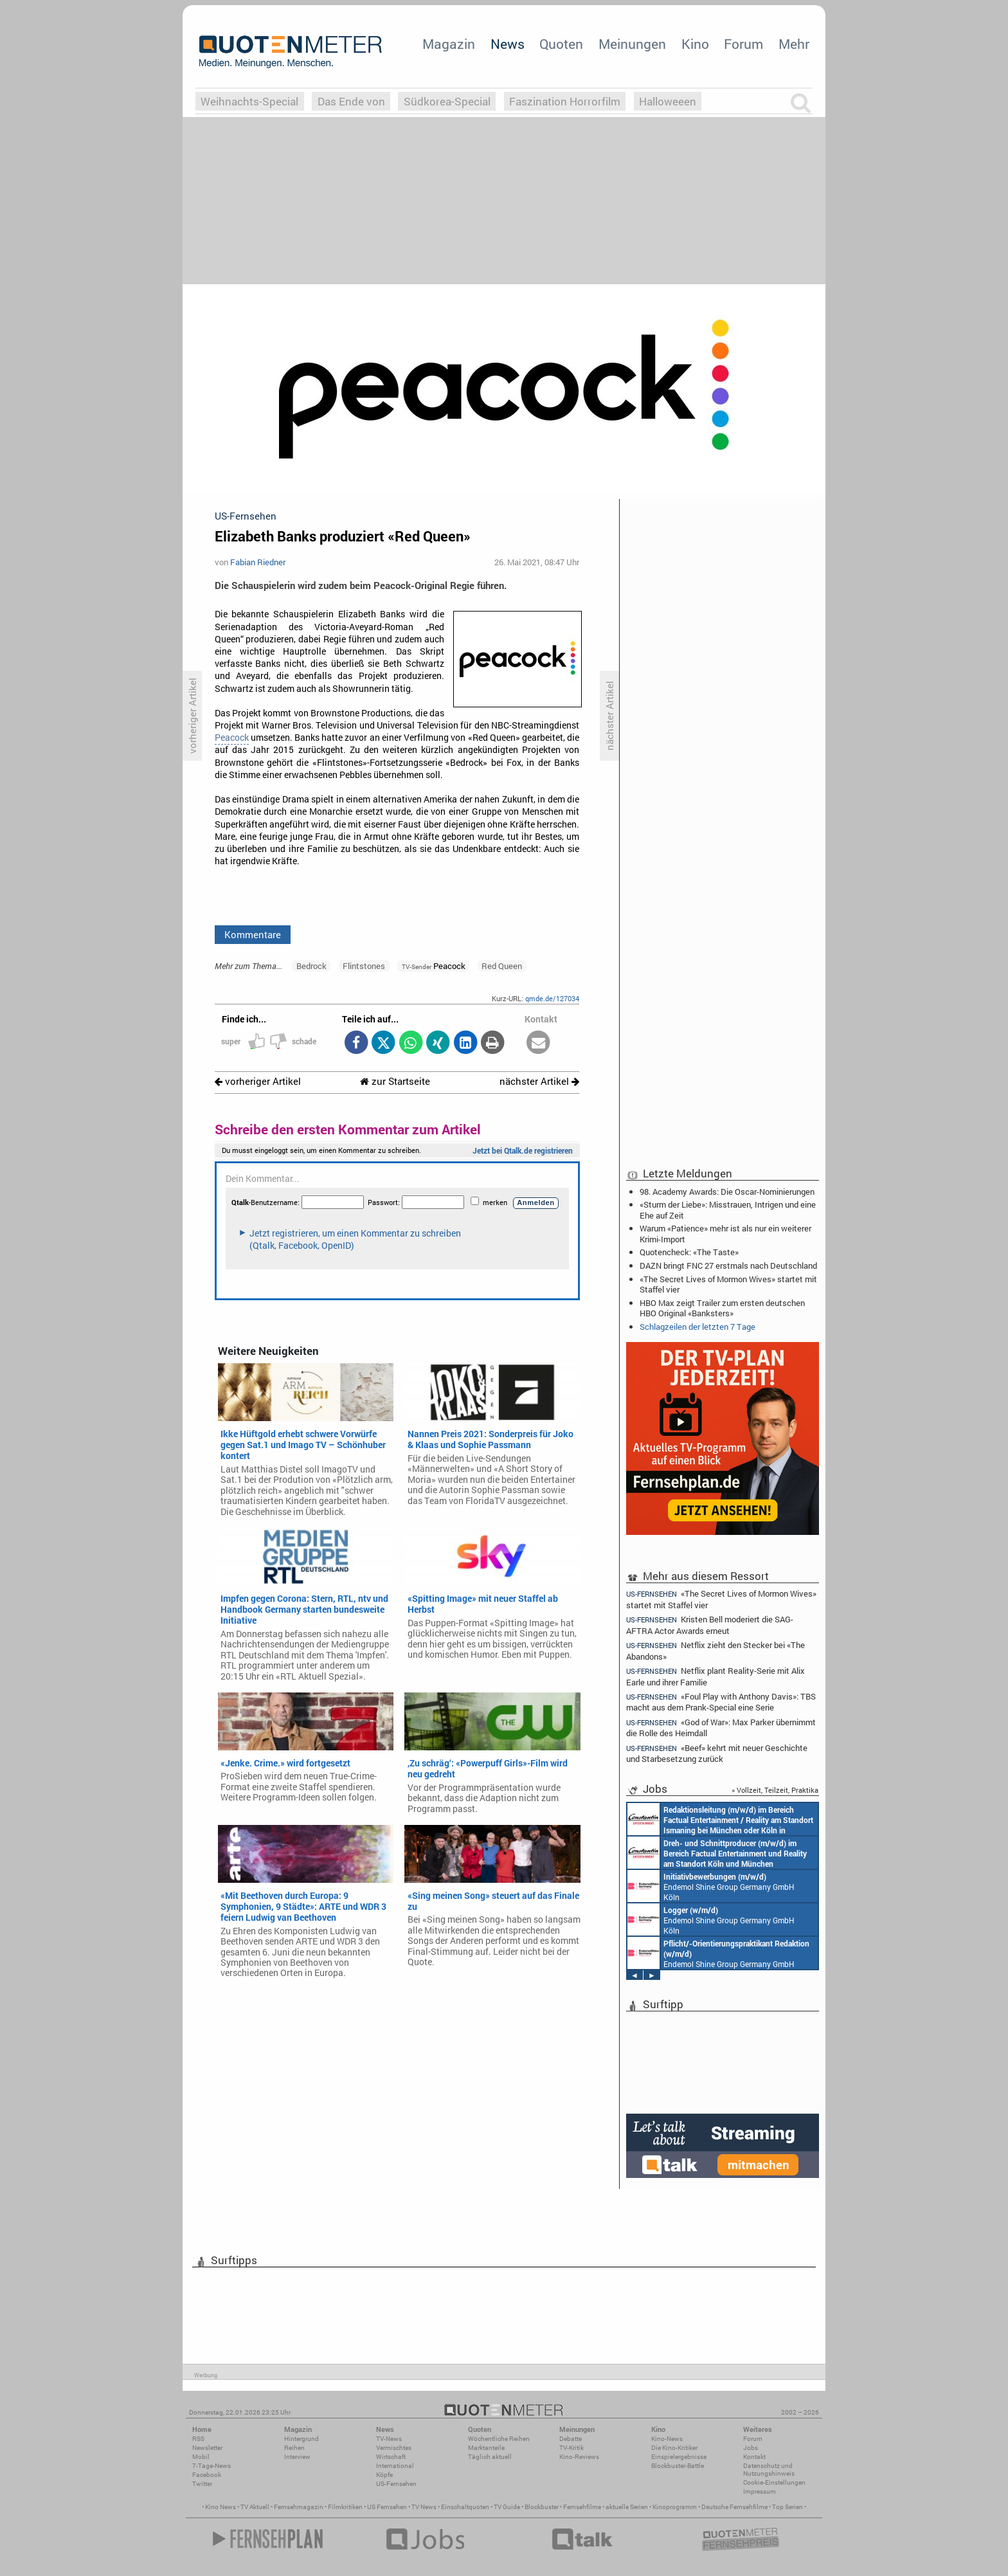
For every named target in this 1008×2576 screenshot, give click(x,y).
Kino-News (667, 2439)
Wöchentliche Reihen (499, 2439)
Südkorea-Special (447, 101)
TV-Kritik (571, 2448)
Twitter (202, 2484)
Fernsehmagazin (298, 2507)
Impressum (759, 2491)
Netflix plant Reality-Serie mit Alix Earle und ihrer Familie (715, 1676)
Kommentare (252, 934)
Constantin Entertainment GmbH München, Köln (720, 1819)
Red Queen (502, 966)
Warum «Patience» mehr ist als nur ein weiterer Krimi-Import (725, 1233)
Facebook (206, 2475)
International (395, 2466)
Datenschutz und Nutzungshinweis (769, 2470)
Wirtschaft (391, 2457)
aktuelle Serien (627, 2507)
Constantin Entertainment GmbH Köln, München (717, 1853)
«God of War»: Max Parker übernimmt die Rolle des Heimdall (721, 1727)
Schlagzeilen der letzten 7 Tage (697, 1326)
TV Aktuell (254, 2507)
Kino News (220, 2507)
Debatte (570, 2439)
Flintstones (364, 966)
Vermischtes (393, 2448)
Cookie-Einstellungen (774, 2482)
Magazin (448, 44)
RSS (198, 2439)
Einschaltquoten (465, 2507)
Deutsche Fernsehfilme (734, 2507)
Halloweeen (667, 101)
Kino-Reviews (579, 2457)
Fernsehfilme (582, 2507)
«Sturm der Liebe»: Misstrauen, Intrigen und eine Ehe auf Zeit (728, 1209)
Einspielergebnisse (678, 2457)
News (508, 44)
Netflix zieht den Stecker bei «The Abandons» (715, 1650)
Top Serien (787, 2507)
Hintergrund (301, 2439)
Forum (743, 44)
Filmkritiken (345, 2507)
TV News (424, 2507)
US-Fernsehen (396, 2484)
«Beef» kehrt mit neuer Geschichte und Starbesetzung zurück (716, 1753)
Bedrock (311, 966)
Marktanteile (486, 2448)
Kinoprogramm (674, 2507)
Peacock (232, 737)
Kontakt (754, 2457)
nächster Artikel (539, 1081)
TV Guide (507, 2507)
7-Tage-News (211, 2466)
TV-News (389, 2439)
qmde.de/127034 (552, 998)
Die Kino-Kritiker (674, 2448)
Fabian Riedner (257, 562)
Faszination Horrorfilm (564, 101)
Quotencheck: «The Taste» (689, 1252)
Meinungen (632, 44)
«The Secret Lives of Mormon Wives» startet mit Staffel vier (728, 1284)
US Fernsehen (387, 2507)
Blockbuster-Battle (677, 2466)
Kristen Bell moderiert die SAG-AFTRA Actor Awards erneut (709, 1624)
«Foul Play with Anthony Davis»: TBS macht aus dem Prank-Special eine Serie (721, 1701)
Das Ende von (351, 101)
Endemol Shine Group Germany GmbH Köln (711, 1886)
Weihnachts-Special (249, 101)
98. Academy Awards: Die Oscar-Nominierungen (727, 1191)
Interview (297, 2457)
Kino (695, 44)
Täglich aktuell (490, 2457)
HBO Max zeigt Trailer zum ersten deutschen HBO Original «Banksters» (722, 1308)
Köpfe (384, 2475)
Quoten (561, 44)
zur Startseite (395, 1081)
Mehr (794, 44)
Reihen (294, 2448)
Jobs (750, 2448)
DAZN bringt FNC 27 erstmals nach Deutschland (728, 1265)
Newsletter (207, 2448)
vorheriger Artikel (258, 1081)
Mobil (201, 2457)
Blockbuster (542, 2507)
